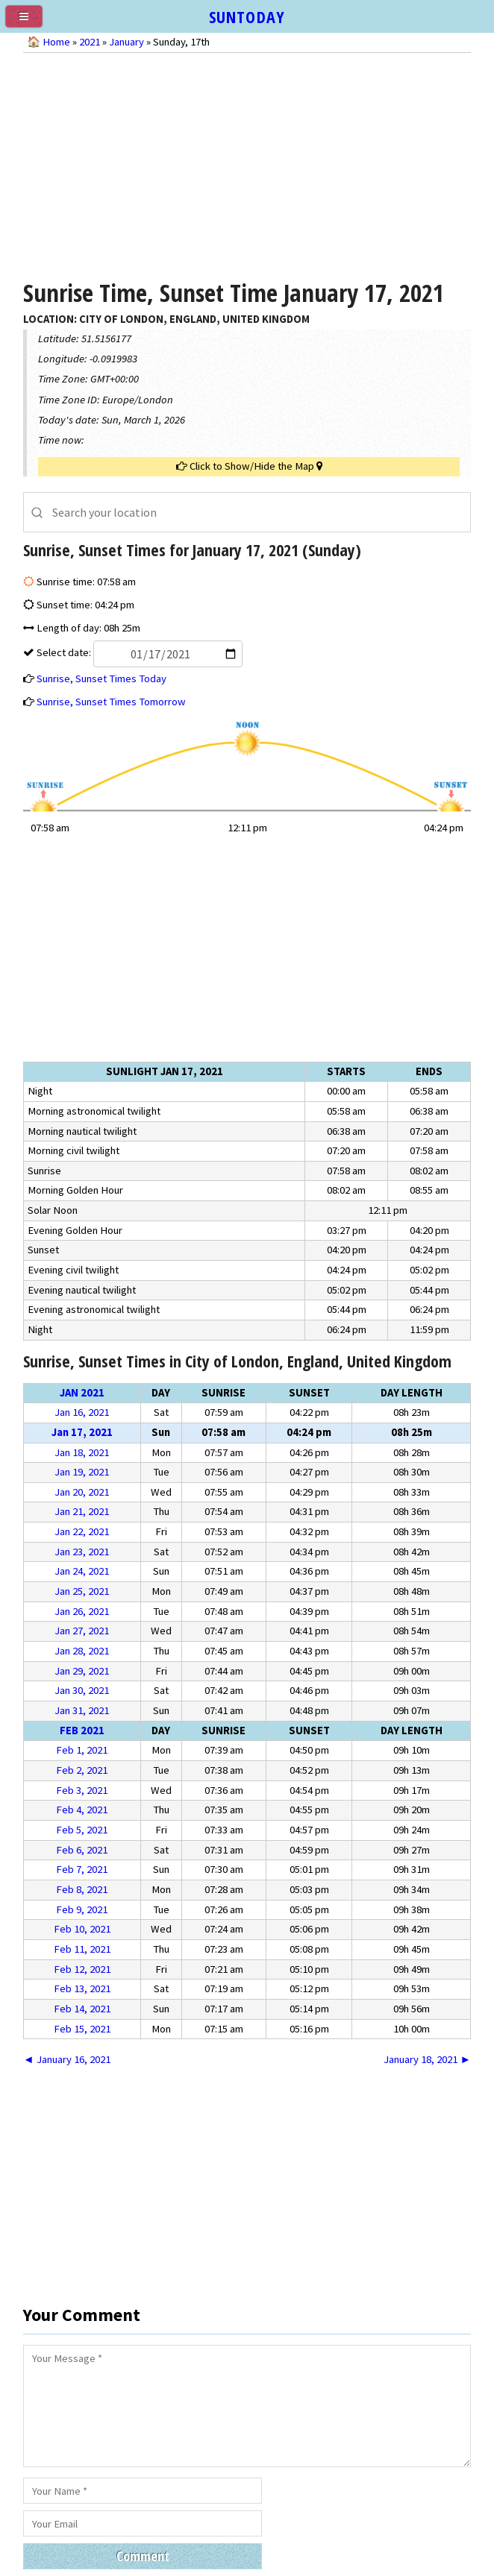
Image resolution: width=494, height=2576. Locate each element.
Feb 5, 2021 (81, 1829)
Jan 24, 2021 (81, 1571)
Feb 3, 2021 (81, 1790)
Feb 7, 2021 (81, 1869)
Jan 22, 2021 (81, 1531)
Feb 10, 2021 (82, 1929)
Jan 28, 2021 (81, 1650)
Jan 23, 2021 (81, 1551)
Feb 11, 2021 (82, 1949)
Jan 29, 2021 (81, 1671)
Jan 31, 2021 (81, 1710)
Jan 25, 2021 (81, 1591)
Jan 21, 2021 (81, 1511)
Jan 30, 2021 (81, 1690)
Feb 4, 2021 (81, 1809)
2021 (89, 41)
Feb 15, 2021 (82, 2028)
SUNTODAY (247, 16)
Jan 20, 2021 (81, 1492)
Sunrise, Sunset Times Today (101, 678)
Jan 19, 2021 (81, 1471)
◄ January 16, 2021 (66, 2059)
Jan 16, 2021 (81, 1412)
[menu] (30, 22)
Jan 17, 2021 (82, 1432)
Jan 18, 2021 (81, 1452)
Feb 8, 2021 (81, 1889)
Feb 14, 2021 (82, 2008)
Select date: (138, 652)
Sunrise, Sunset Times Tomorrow (111, 701)
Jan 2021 (82, 1392)
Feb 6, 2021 (81, 1850)
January (126, 41)
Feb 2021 (82, 1730)
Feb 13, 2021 (82, 1988)
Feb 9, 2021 (81, 1909)
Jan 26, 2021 (81, 1611)
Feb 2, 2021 (81, 1770)
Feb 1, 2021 (81, 1750)
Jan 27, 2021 (81, 1630)
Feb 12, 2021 (82, 1969)
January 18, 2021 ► (427, 2059)
